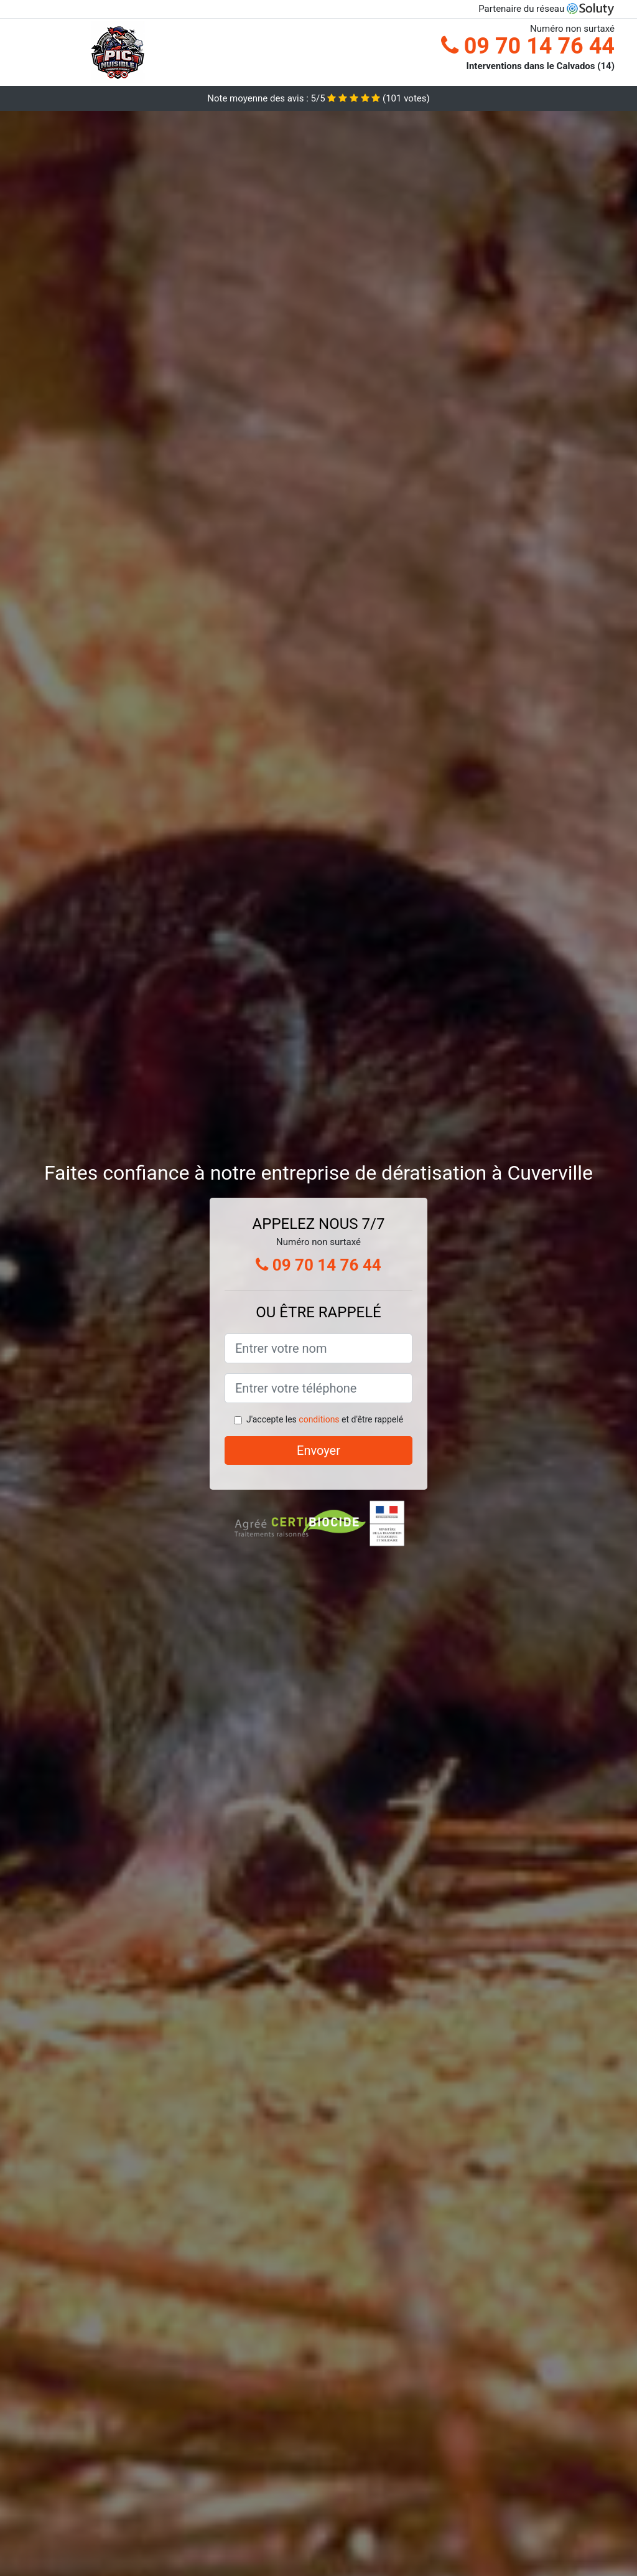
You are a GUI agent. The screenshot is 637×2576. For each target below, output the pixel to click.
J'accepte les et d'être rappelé (324, 1419)
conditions (319, 1419)
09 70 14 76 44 (528, 46)
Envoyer (318, 1450)
